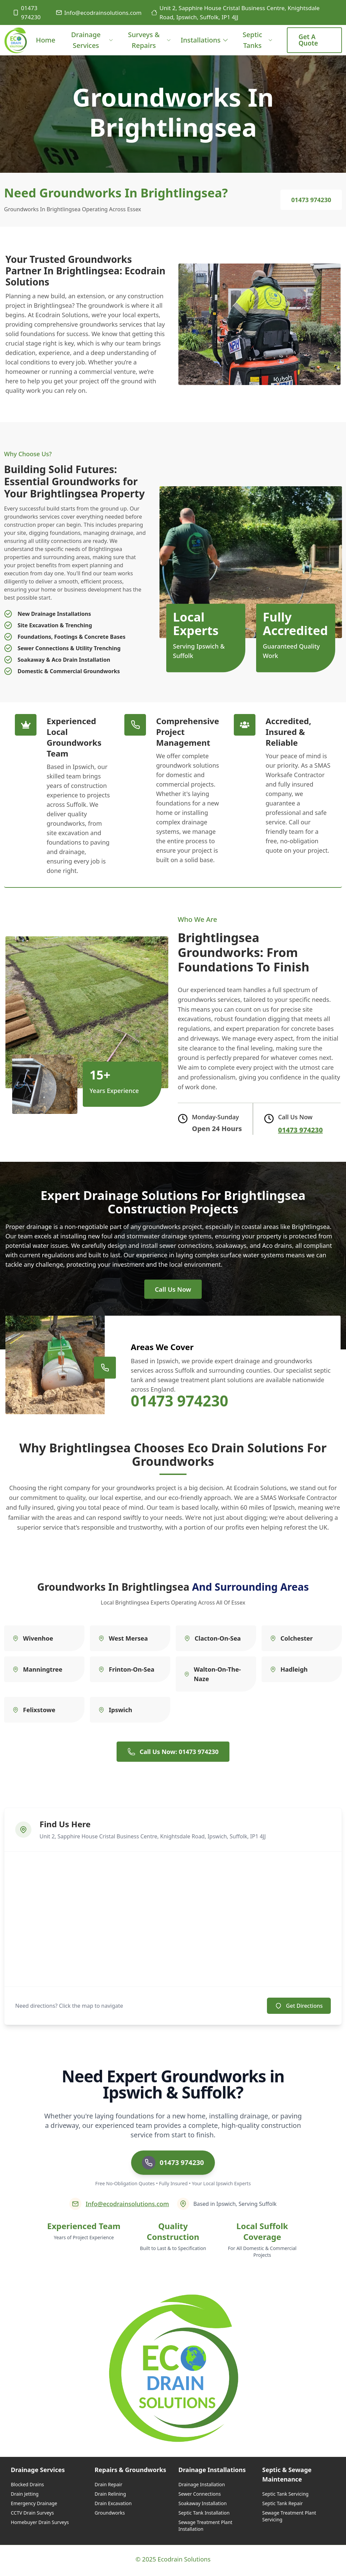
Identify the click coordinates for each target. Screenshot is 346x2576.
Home (45, 45)
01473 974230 (27, 12)
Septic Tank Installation (203, 2515)
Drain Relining (110, 2496)
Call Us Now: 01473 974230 (173, 1754)
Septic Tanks (258, 40)
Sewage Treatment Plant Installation (205, 2527)
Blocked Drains (27, 2487)
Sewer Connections (199, 2496)
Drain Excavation (113, 2505)
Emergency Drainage (34, 2505)
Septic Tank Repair (282, 2505)
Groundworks (110, 2515)
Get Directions (299, 2008)
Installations (205, 40)
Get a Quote (308, 40)
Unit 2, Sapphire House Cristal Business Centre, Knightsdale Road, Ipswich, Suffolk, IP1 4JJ (235, 12)
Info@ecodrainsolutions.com (99, 13)
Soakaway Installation (202, 2505)
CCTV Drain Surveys (32, 2515)
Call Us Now (173, 1290)
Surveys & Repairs (149, 40)
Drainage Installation (201, 2487)
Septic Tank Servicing (285, 2496)
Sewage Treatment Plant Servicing (289, 2518)
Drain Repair (108, 2487)
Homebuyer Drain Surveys (40, 2524)
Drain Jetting (25, 2496)
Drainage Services (92, 40)
